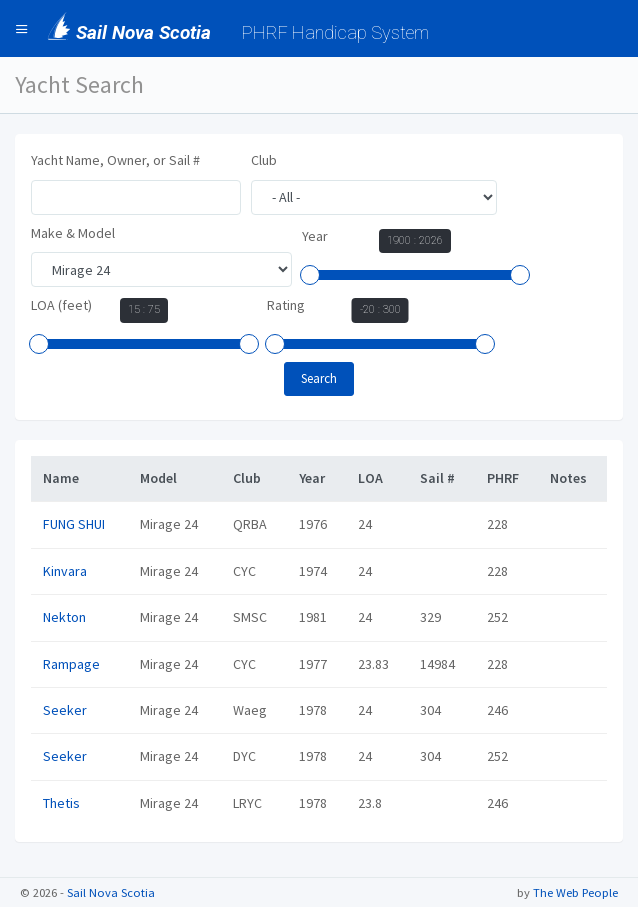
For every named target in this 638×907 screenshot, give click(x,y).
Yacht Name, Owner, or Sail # (115, 160)
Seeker (65, 710)
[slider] (310, 275)
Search (319, 378)
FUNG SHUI (74, 524)
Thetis (61, 803)
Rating (286, 305)
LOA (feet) (61, 305)
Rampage (71, 664)
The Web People (575, 892)
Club (264, 160)
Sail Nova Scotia (111, 892)
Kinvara (65, 571)
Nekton (64, 617)
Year (315, 236)
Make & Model (73, 233)
